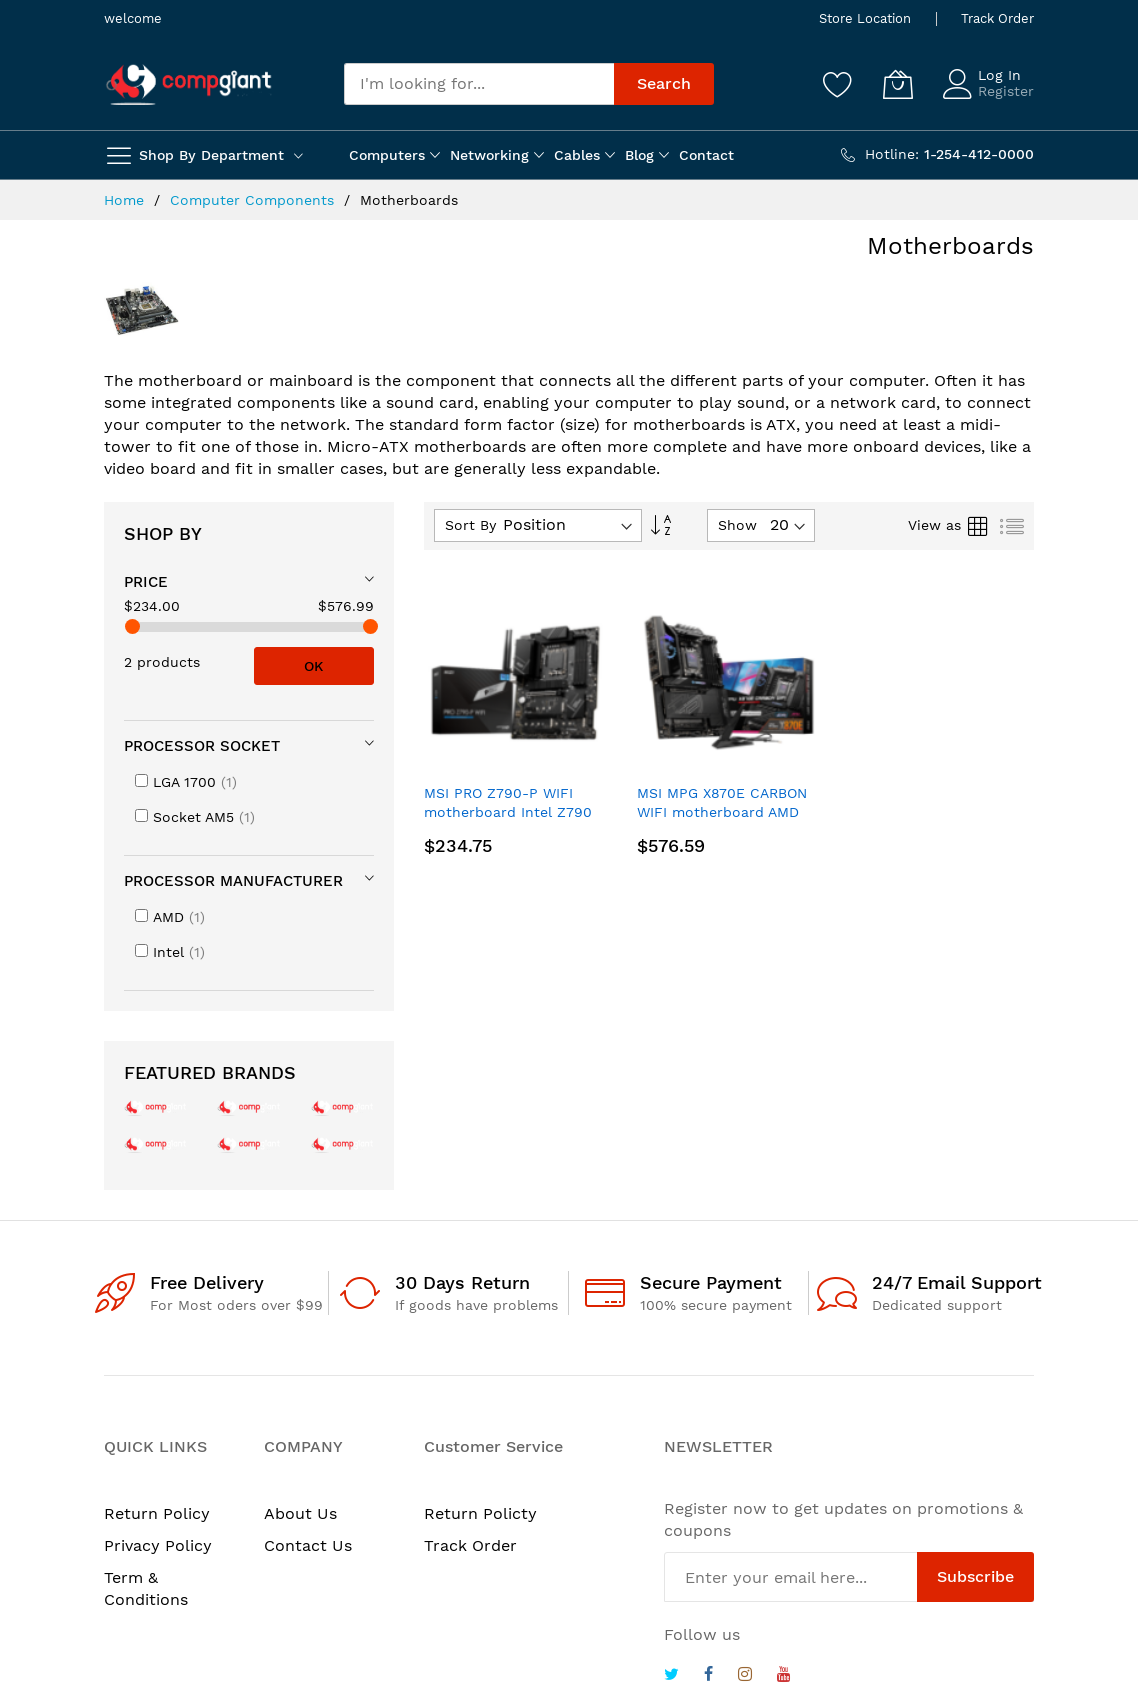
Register (1006, 91)
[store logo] (189, 84)
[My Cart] (898, 84)
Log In (999, 75)
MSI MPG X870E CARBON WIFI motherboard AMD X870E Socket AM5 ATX (722, 812)
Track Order (997, 18)
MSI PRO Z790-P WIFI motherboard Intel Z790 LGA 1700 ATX (508, 812)
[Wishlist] (838, 84)
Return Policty (480, 1513)
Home (126, 200)
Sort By (470, 525)
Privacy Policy (158, 1545)
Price (146, 582)
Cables (577, 155)
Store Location (865, 18)
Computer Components (254, 200)
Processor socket (202, 746)
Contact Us (308, 1545)
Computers (387, 155)
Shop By (163, 533)
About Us (300, 1513)
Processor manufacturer (233, 881)
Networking (489, 155)
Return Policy (157, 1513)
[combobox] (479, 84)
